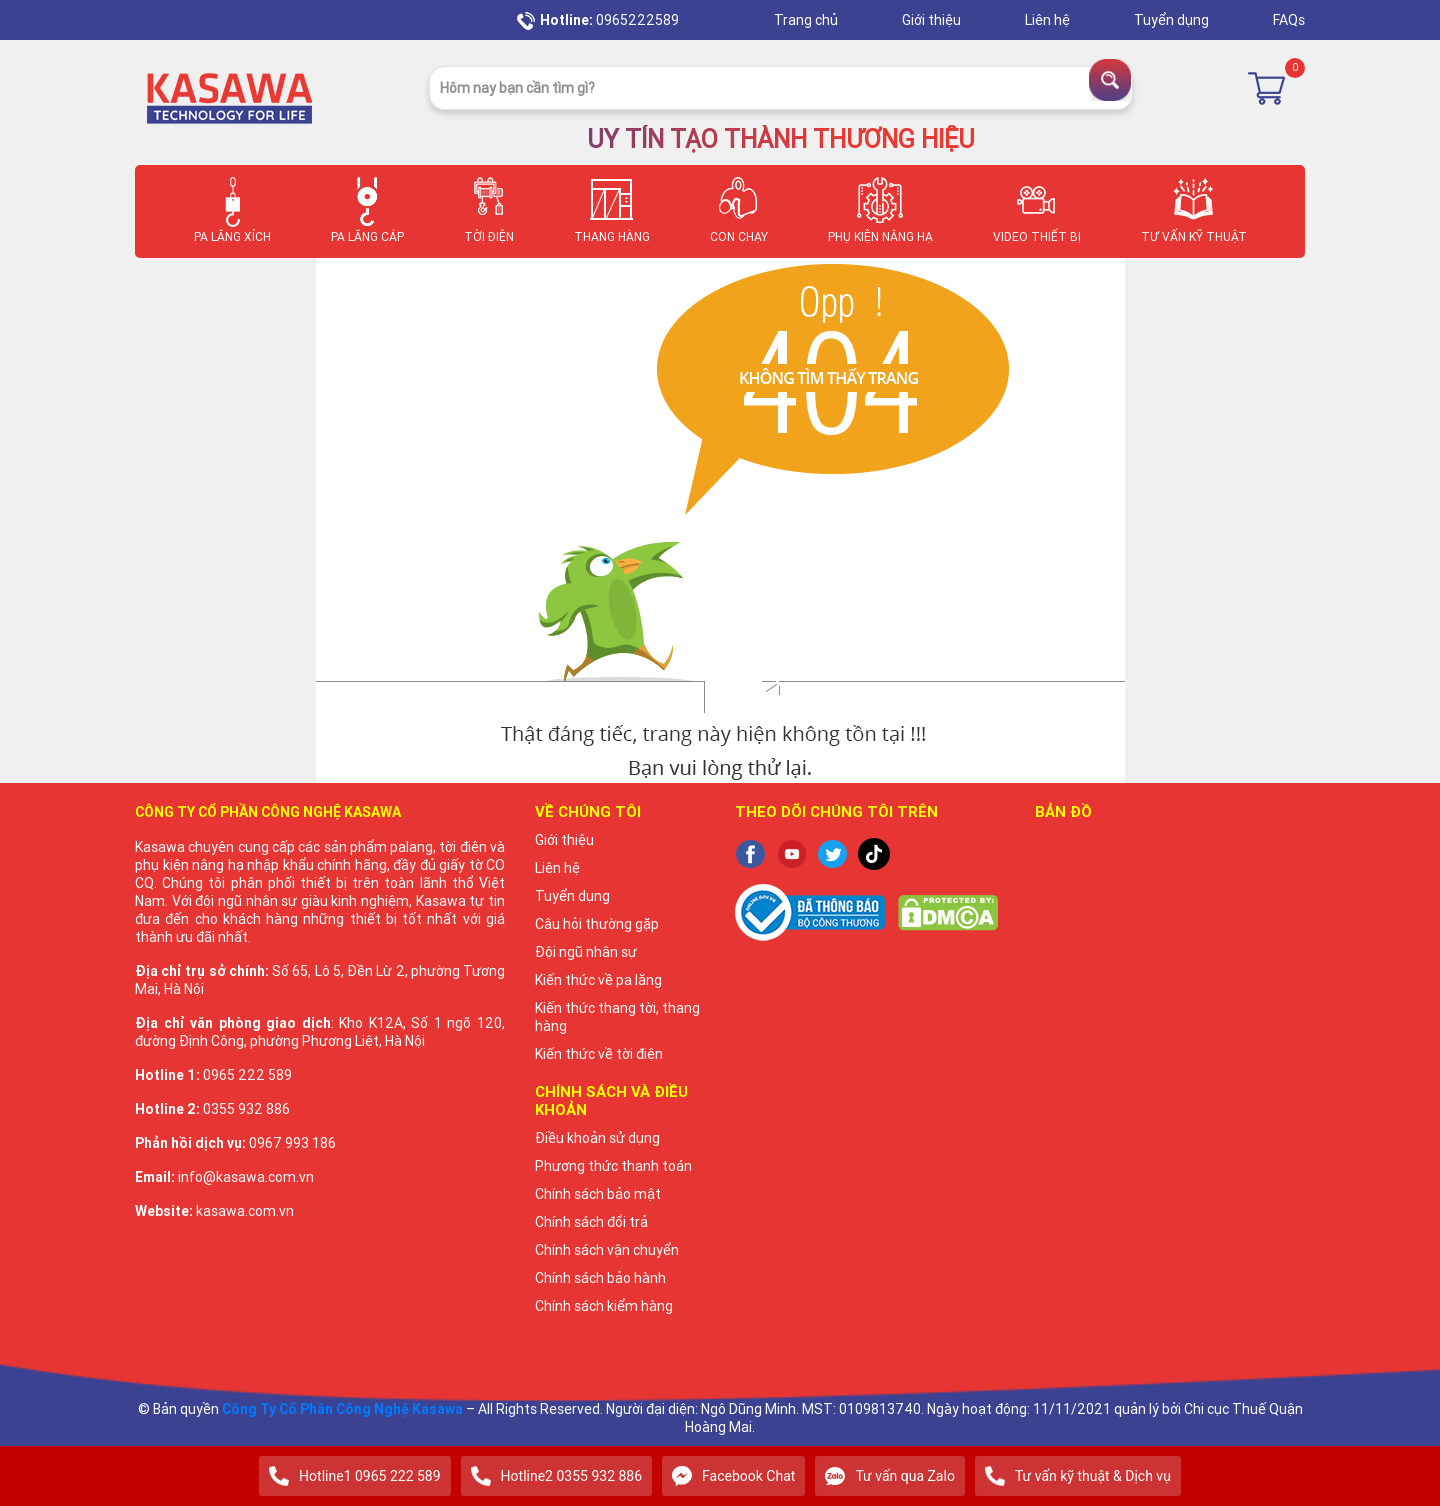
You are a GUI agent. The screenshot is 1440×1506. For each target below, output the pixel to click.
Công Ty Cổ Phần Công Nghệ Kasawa (342, 1409)
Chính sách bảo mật (598, 1194)
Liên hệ (1049, 20)
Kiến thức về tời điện (599, 1054)
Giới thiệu (933, 20)
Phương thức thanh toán (613, 1166)
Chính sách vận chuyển (607, 1250)
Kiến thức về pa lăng (598, 980)
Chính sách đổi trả (591, 1222)
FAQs (1289, 20)
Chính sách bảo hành (600, 1278)
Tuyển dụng (1173, 20)
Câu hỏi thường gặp (597, 924)
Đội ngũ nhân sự (586, 952)
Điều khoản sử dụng (597, 1138)
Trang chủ (807, 20)
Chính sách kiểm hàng (604, 1306)
